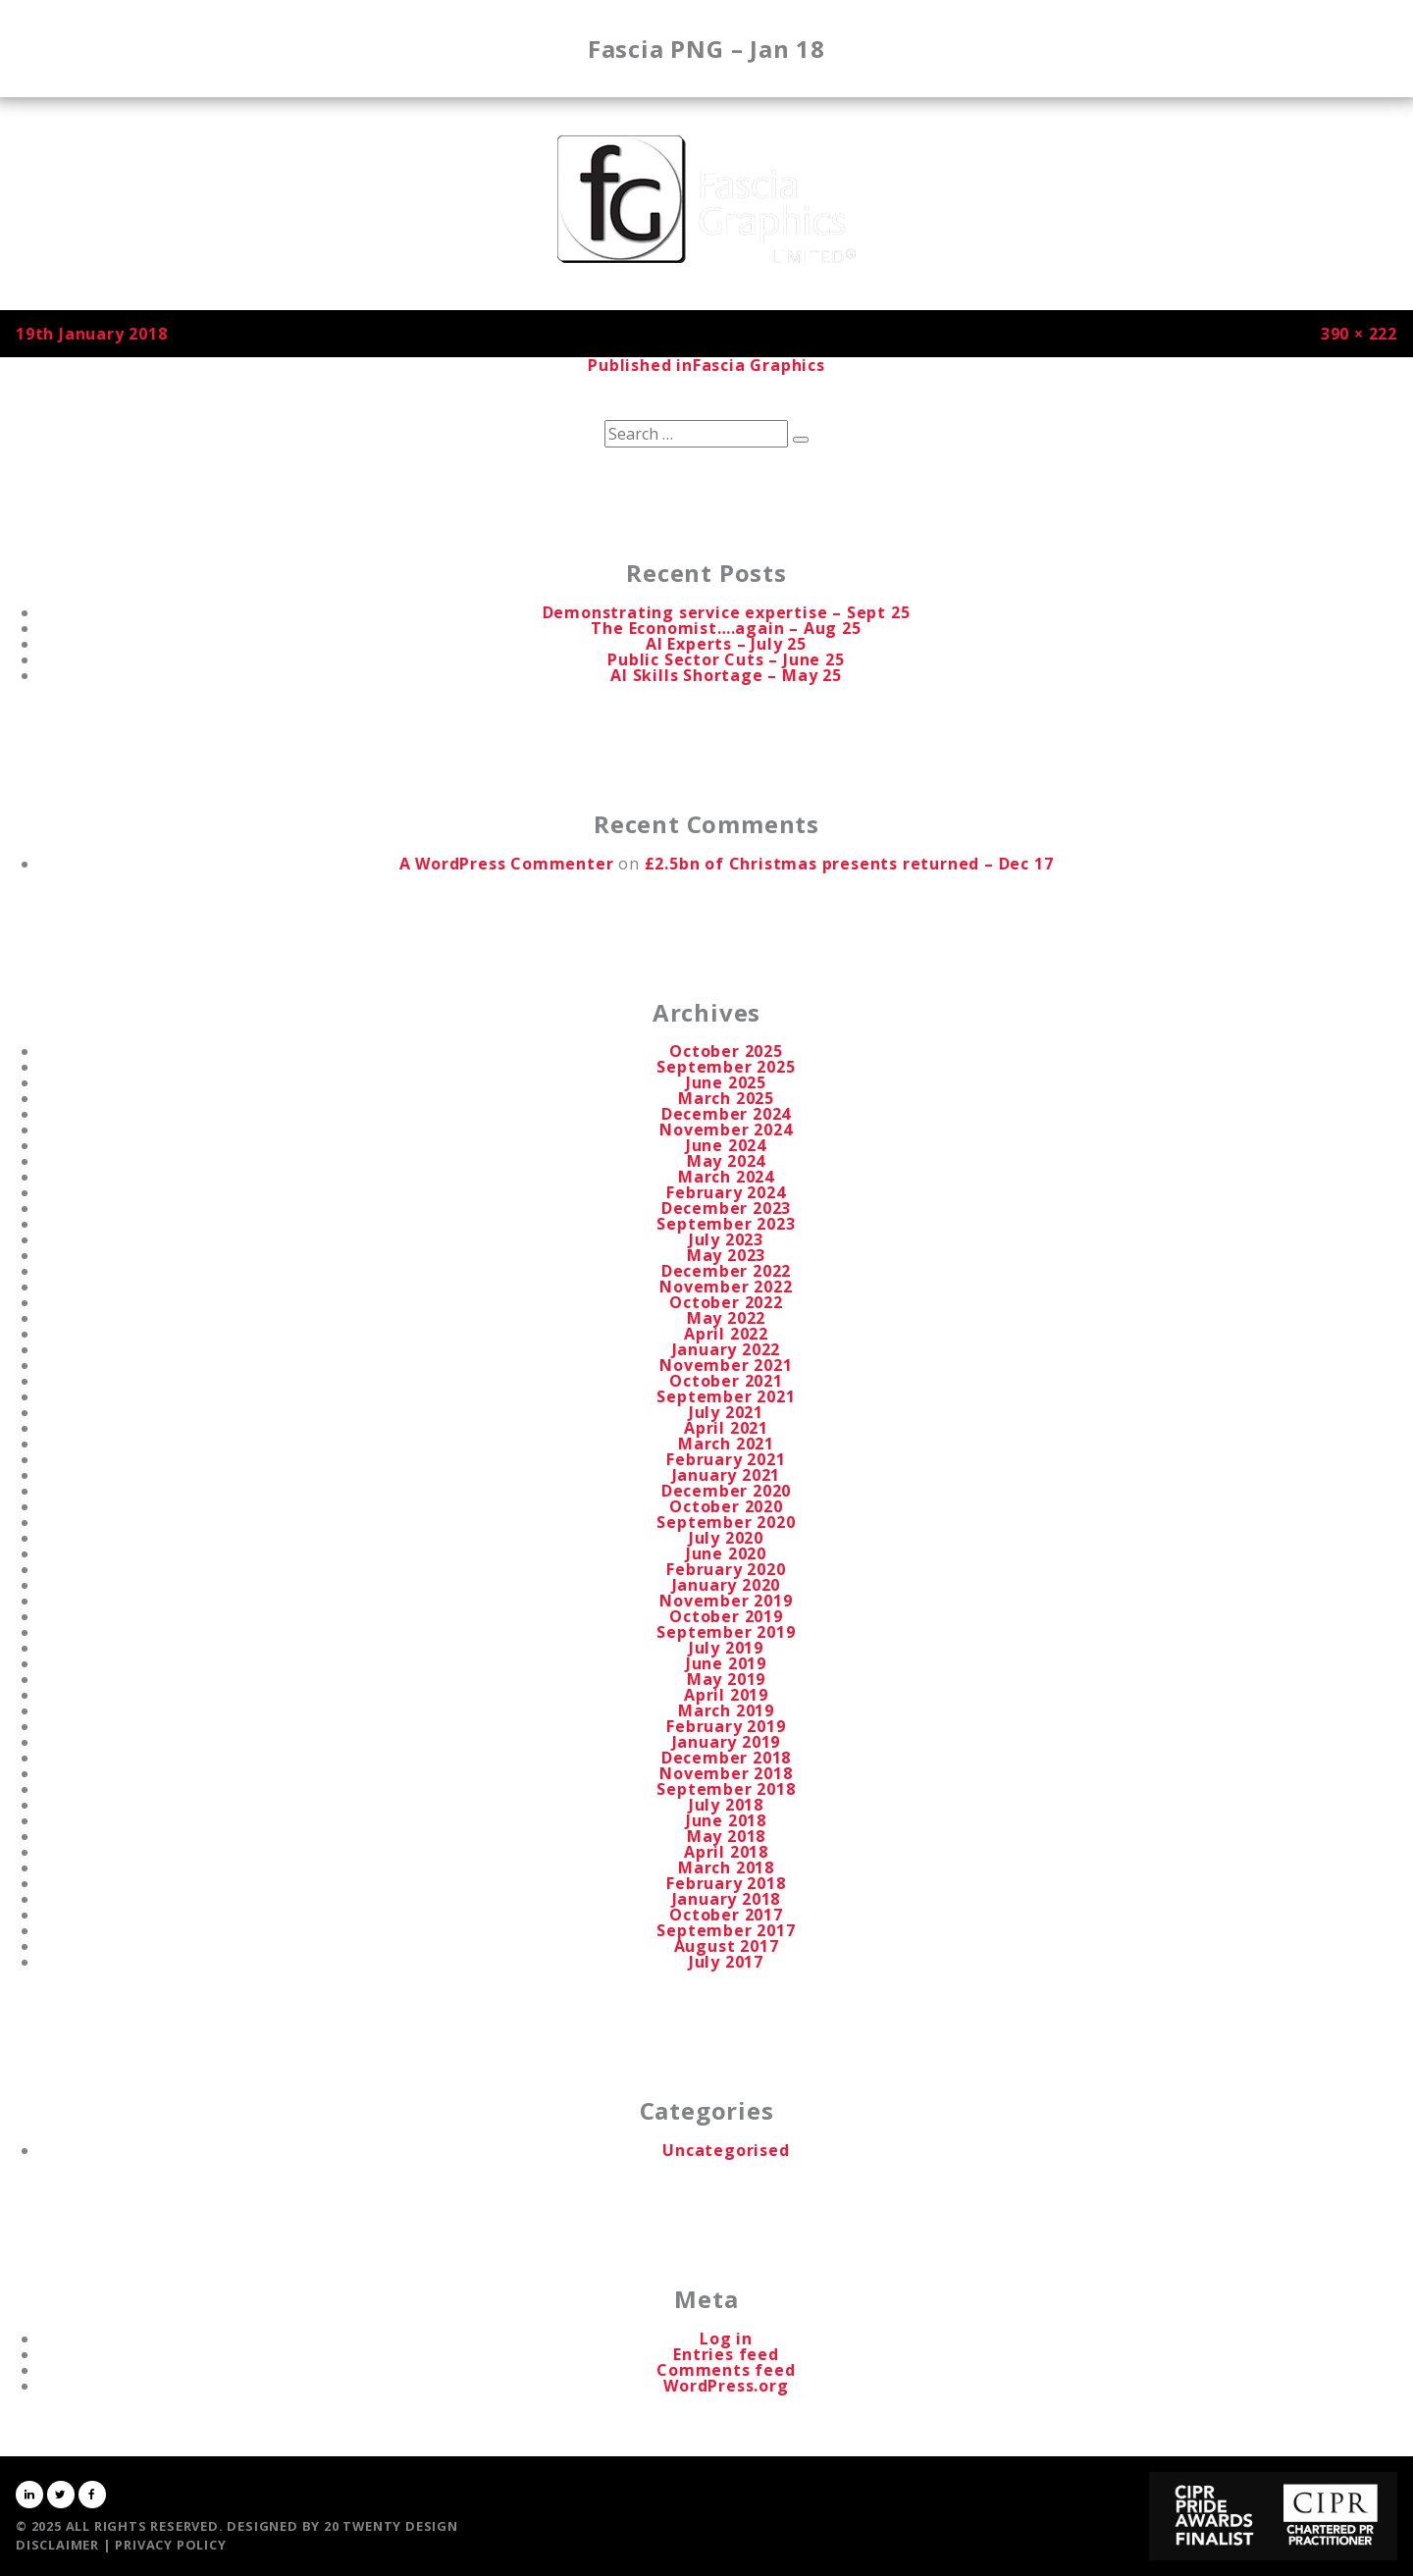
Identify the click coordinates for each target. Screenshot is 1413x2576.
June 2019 (726, 1663)
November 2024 (725, 1129)
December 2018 (726, 1757)
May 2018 (726, 1836)
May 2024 (726, 1161)
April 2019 (726, 1695)
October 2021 (726, 1381)
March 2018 (726, 1867)
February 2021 (725, 1459)
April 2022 (726, 1333)
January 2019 (726, 1742)
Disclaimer (57, 2544)
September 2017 (725, 1930)
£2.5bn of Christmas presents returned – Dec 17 (849, 863)
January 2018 (726, 1899)
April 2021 (726, 1428)
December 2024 (726, 1114)
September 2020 (725, 1522)
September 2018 (725, 1789)
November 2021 (725, 1365)
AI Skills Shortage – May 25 (726, 675)
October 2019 (726, 1616)
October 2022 (726, 1302)
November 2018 (725, 1773)
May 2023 (726, 1255)
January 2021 (726, 1475)
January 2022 (726, 1349)
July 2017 (726, 1961)
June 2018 (726, 1820)
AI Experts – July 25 (726, 644)
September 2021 (725, 1396)
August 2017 (726, 1946)
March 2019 (726, 1710)
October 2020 (726, 1506)
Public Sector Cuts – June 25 (725, 659)
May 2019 (726, 1679)
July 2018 (726, 1804)
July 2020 (726, 1538)
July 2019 (726, 1647)
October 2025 (726, 1051)
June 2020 (726, 1553)
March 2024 (726, 1176)
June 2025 (726, 1082)
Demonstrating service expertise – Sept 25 (727, 612)
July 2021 (726, 1412)
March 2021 (726, 1443)
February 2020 (725, 1569)
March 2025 (726, 1098)
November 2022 (725, 1286)
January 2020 (726, 1585)
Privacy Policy (170, 2544)
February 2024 (725, 1192)
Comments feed (725, 2370)
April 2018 (726, 1852)
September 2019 (725, 1632)
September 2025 (725, 1067)
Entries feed (726, 2354)
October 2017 (726, 1914)
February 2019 (725, 1726)
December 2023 (726, 1208)
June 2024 (726, 1145)
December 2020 (726, 1490)
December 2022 (726, 1271)
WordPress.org (725, 2385)
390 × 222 (1359, 333)
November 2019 (725, 1600)
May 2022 (726, 1318)
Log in (726, 2338)
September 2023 (725, 1224)
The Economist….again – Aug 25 (726, 628)
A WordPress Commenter (506, 863)
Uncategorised (725, 2150)
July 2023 (726, 1239)
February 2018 (725, 1883)
